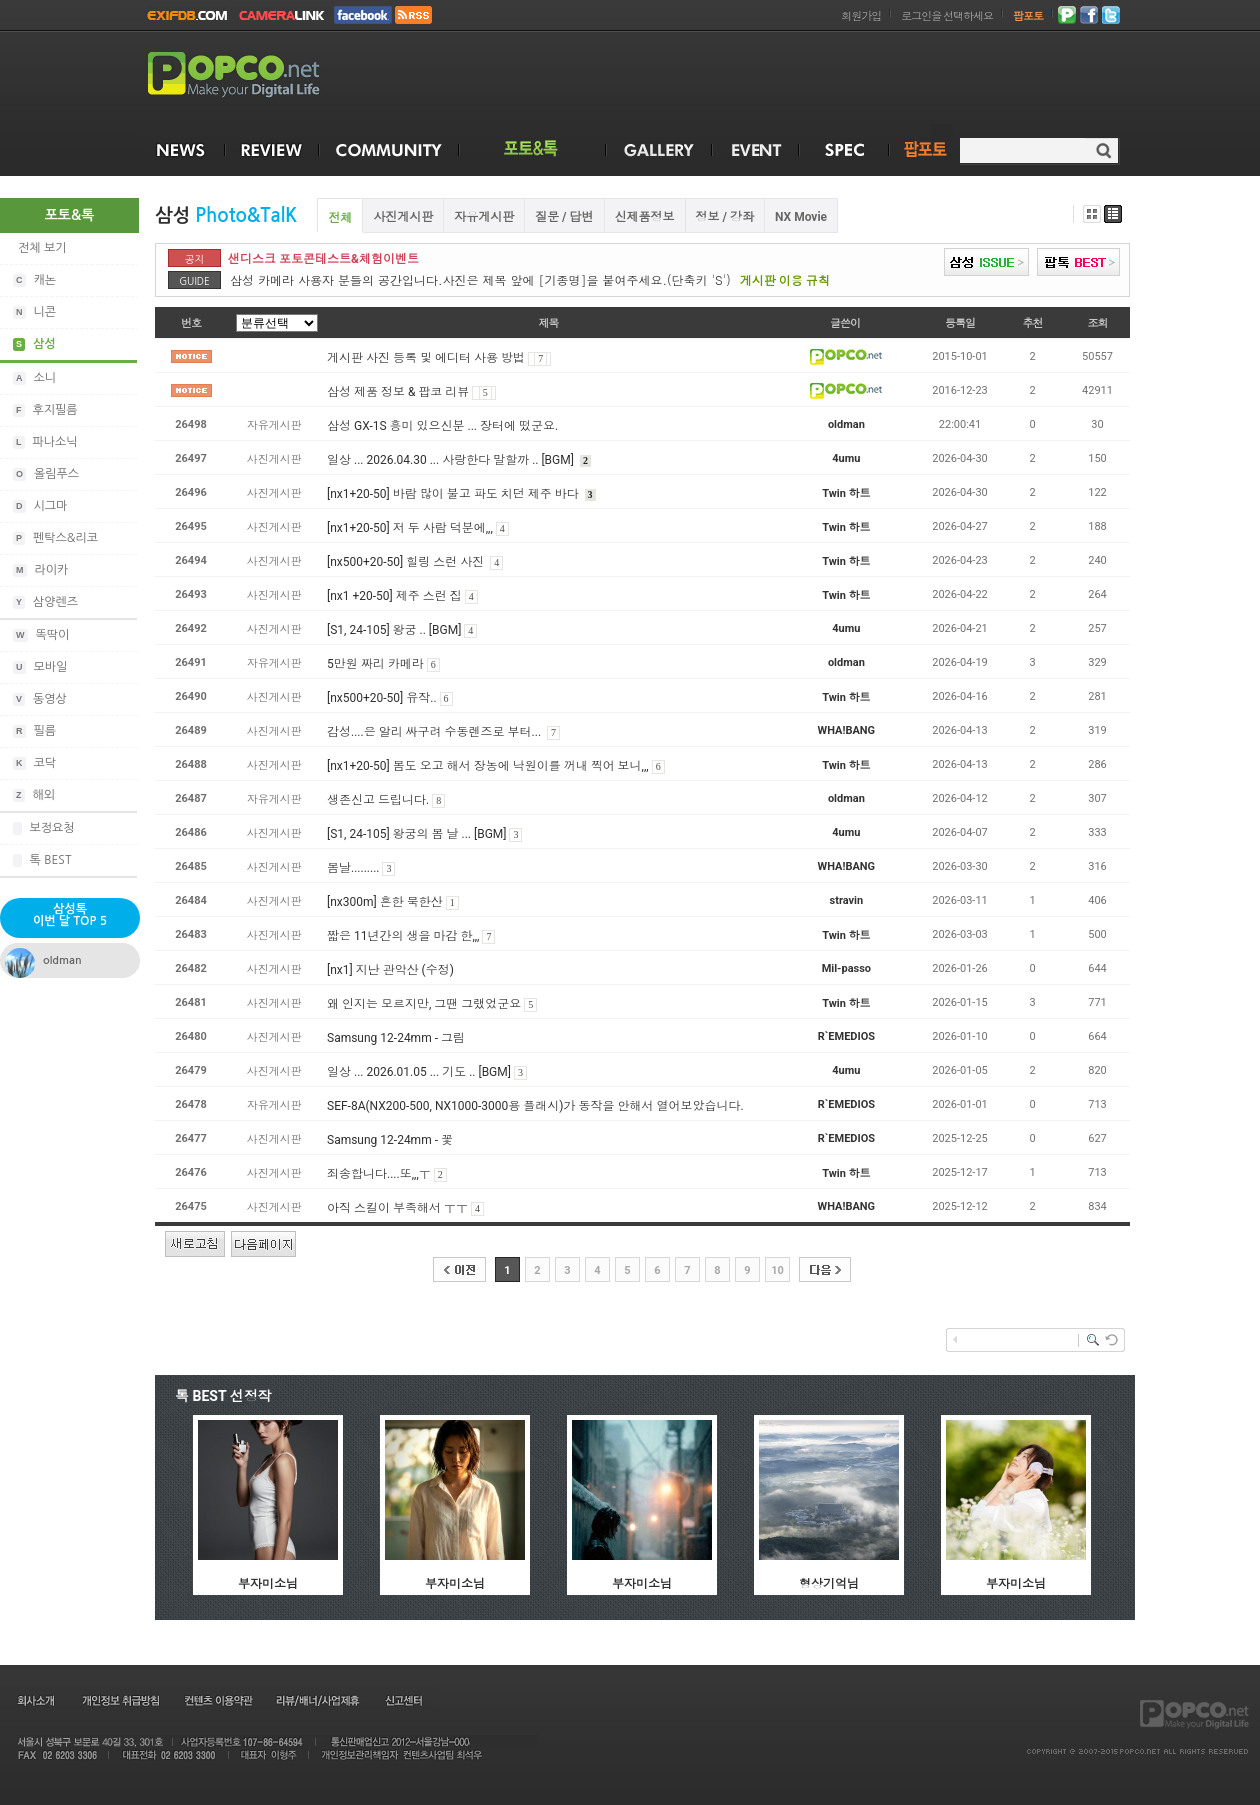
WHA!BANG (847, 730)
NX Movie (801, 217)
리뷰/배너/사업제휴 (317, 1700)
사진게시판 (403, 217)
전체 (340, 218)
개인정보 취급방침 (120, 1700)
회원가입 (861, 16)
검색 (1103, 150)
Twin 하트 (846, 493)
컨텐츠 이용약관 (217, 1700)
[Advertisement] (756, 78)
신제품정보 (645, 217)
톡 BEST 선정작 (223, 1396)
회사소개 (34, 1700)
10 (777, 1270)
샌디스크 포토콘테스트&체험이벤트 (323, 259)
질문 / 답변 (564, 217)
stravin (847, 900)
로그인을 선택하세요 (947, 16)
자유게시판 (484, 217)
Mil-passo (846, 968)
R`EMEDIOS (846, 1036)
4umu (846, 458)
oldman (846, 424)
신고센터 (403, 1700)
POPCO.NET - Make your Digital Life (257, 75)
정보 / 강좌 (725, 217)
